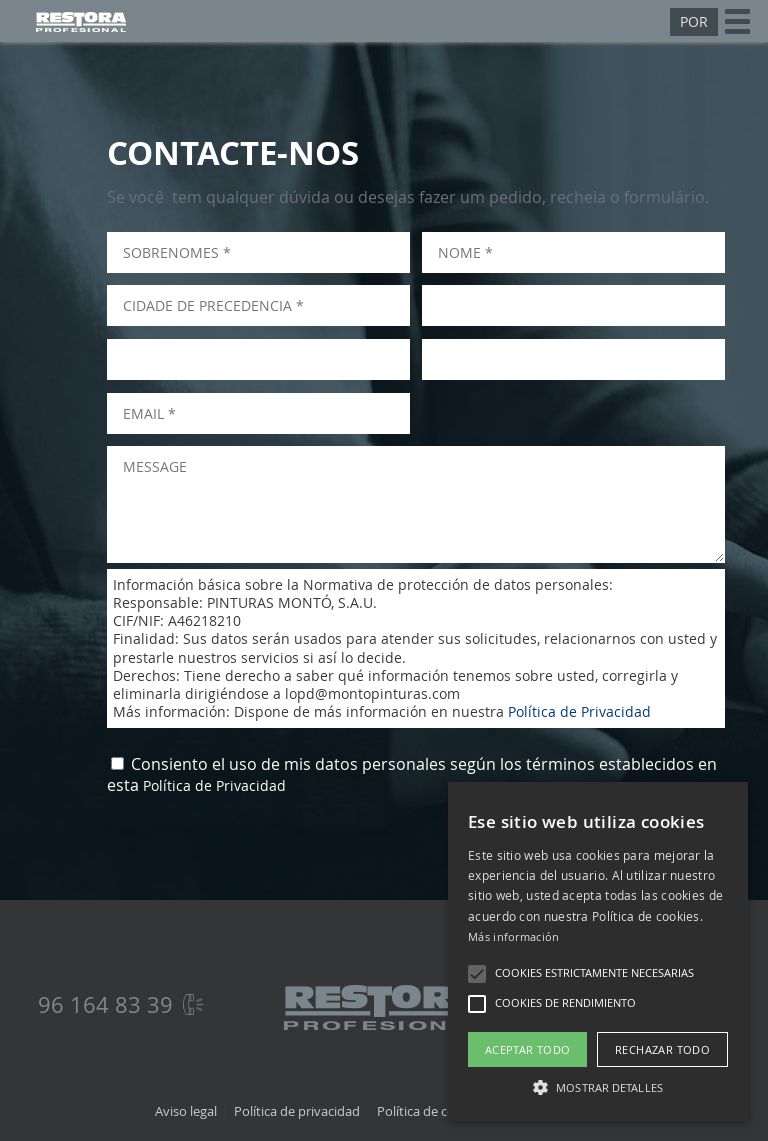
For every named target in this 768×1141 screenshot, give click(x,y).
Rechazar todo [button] (662, 1049)
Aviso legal (186, 1111)
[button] (477, 974)
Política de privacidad (297, 1111)
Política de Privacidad (579, 711)
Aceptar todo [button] (528, 1049)
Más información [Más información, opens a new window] (514, 936)
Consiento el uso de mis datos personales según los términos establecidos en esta (412, 775)
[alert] (598, 951)
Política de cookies (431, 1111)
